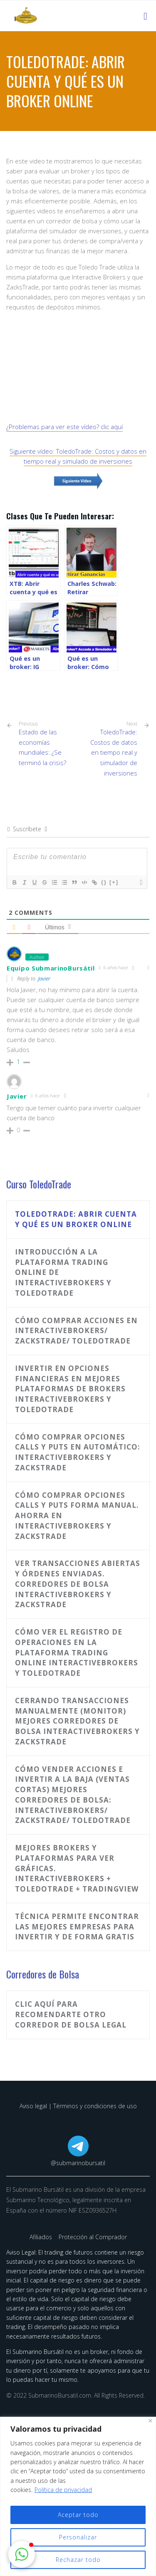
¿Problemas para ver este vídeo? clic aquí (64, 426)
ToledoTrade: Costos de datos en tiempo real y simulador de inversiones (113, 752)
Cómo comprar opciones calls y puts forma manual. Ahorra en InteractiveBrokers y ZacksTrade (77, 1515)
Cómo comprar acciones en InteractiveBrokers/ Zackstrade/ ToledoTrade (76, 1331)
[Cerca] (150, 2421)
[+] (114, 882)
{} (104, 882)
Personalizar (78, 2537)
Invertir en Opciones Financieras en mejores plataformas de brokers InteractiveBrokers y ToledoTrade (70, 1388)
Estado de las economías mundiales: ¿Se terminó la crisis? (45, 744)
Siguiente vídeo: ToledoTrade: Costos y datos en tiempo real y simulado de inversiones (78, 456)
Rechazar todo (78, 2560)
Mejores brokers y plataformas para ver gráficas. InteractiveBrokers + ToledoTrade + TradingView (77, 1868)
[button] (21, 2554)
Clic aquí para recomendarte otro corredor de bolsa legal (70, 2014)
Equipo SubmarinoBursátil (51, 968)
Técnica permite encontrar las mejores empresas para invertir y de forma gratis (77, 1927)
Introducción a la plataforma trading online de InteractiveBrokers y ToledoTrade (63, 1272)
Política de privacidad (63, 2490)
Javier (44, 978)
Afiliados (42, 2237)
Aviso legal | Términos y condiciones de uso (78, 2106)
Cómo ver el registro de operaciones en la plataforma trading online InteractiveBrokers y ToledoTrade (76, 1652)
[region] (78, 2496)
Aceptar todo (78, 2515)
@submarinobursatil (78, 2163)
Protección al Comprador (93, 2237)
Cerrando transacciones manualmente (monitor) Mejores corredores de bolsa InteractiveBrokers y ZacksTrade (77, 1721)
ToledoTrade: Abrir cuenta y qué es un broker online (76, 1219)
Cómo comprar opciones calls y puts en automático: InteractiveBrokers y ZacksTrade (77, 1452)
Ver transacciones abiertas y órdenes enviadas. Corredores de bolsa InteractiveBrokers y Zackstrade (77, 1583)
